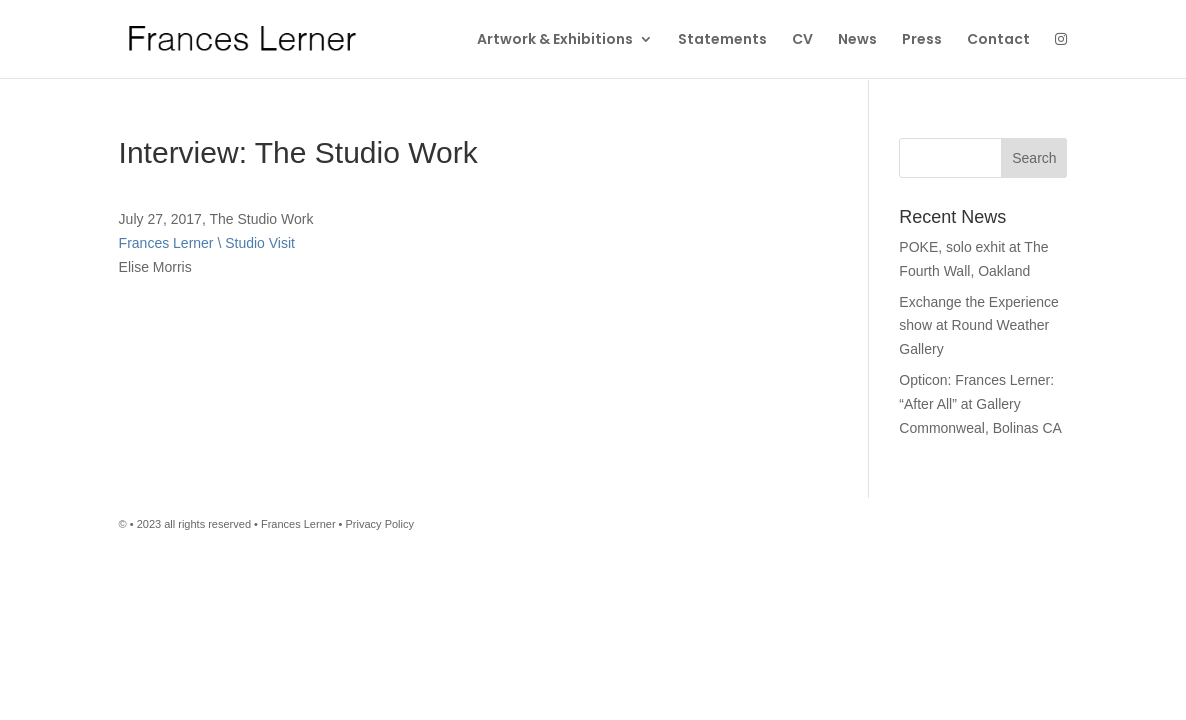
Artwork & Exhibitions (555, 39)
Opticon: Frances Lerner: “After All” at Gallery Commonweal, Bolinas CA (980, 404)
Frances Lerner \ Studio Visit (207, 243)
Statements (722, 39)
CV (802, 39)
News (857, 39)
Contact (998, 39)
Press (922, 39)
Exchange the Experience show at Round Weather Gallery (979, 326)
